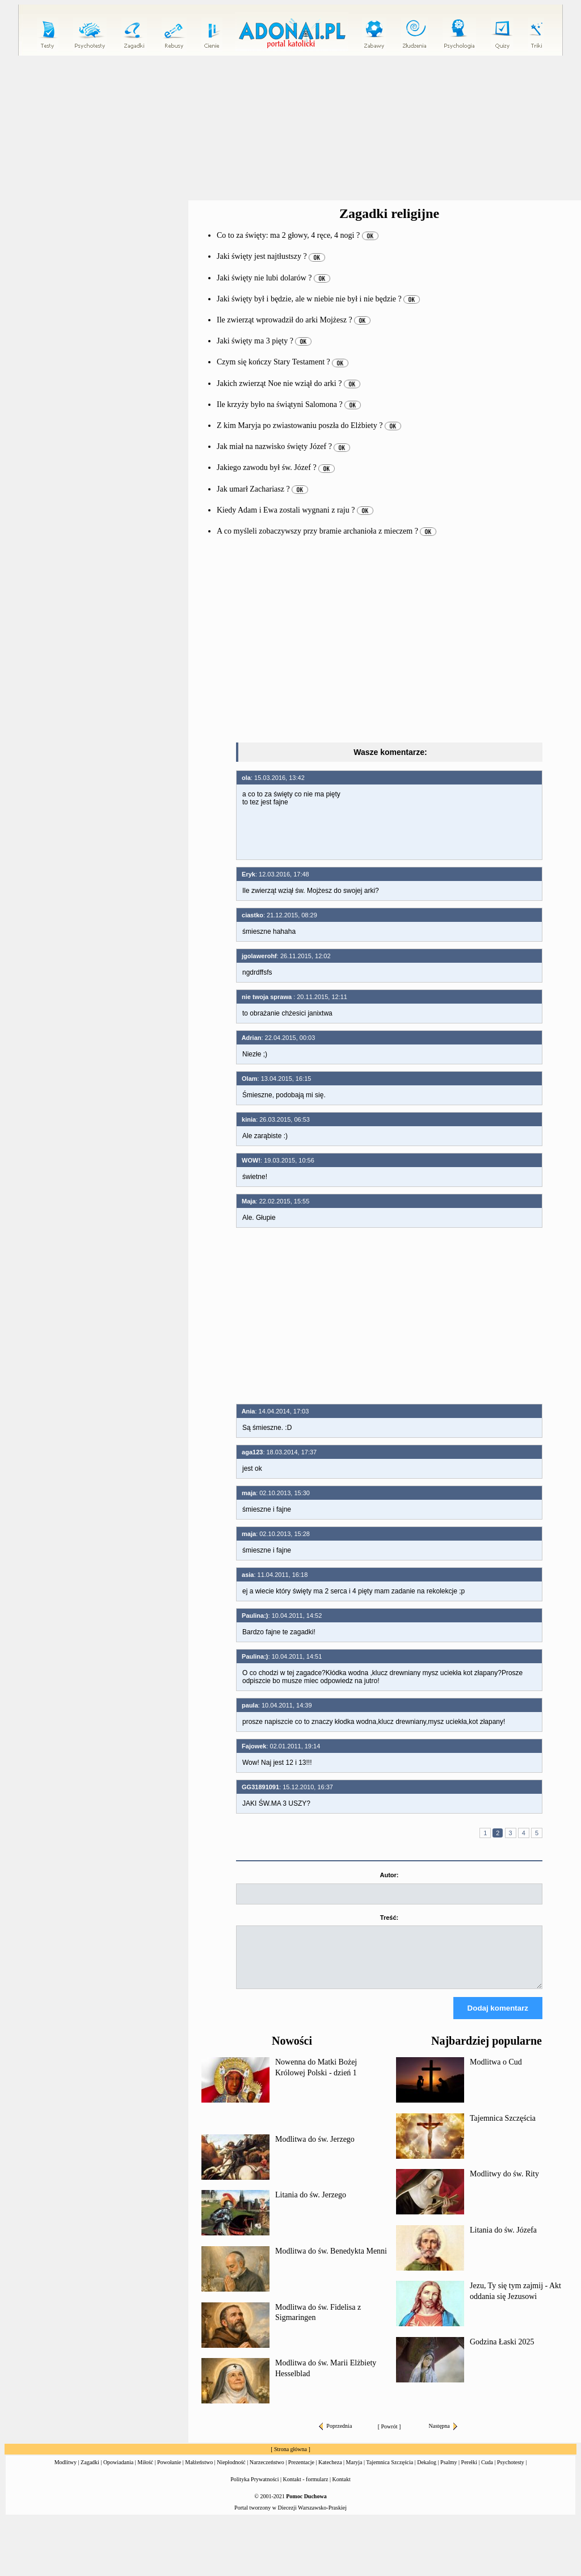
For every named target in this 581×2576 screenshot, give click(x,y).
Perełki (469, 2472)
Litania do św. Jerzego (310, 2205)
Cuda (487, 2472)
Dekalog (426, 2472)
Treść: (389, 1917)
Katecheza (330, 2472)
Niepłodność (231, 2472)
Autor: (389, 1875)
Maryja (354, 2472)
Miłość (145, 2472)
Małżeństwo (199, 2472)
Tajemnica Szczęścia (503, 2128)
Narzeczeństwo (267, 2472)
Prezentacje (301, 2472)
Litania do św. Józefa (503, 2240)
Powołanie (169, 2472)
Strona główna (290, 2459)
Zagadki (90, 2472)
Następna (443, 2436)
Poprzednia (335, 2436)
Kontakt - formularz (306, 2489)
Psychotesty (510, 2472)
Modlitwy (65, 2472)
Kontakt (341, 2489)
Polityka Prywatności (254, 2489)
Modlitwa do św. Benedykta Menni (331, 2261)
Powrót (389, 2437)
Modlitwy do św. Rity (504, 2184)
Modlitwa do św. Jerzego (315, 2149)
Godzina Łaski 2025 (502, 2352)
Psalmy (448, 2472)
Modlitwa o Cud (496, 2072)
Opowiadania (118, 2472)
